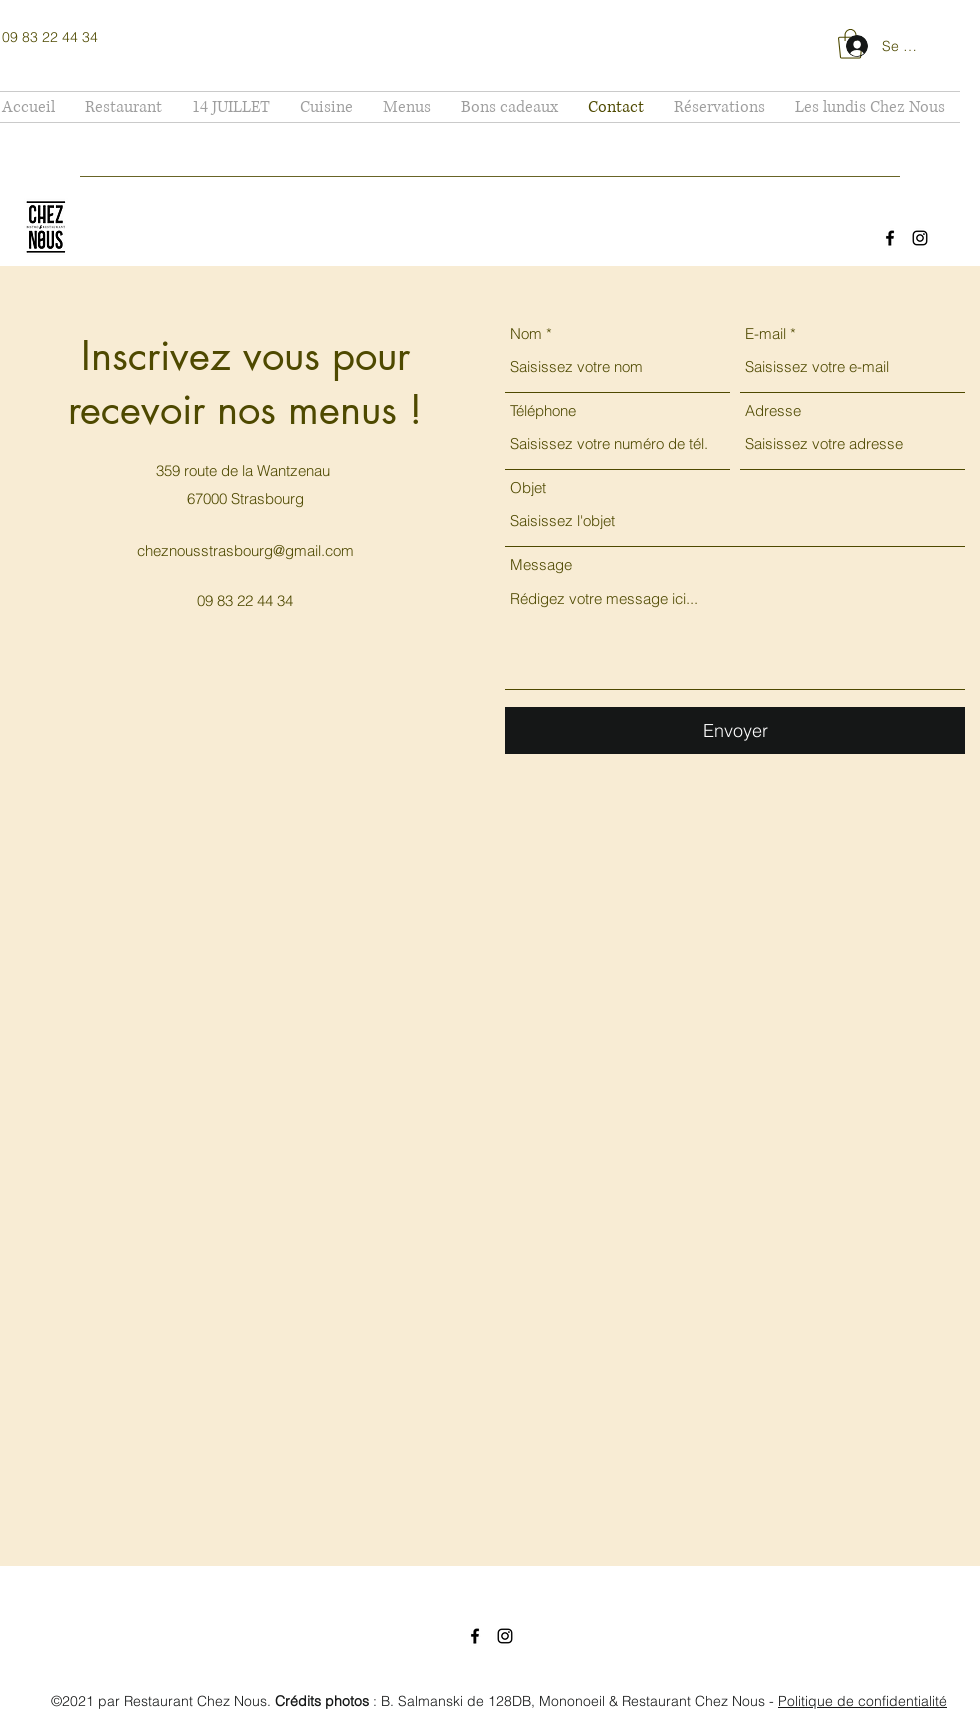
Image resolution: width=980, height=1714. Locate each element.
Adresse (773, 410)
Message (541, 564)
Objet (528, 487)
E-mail (765, 333)
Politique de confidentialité (862, 1701)
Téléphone (543, 410)
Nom (526, 333)
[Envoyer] (735, 730)
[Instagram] (920, 238)
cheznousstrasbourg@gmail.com (245, 550)
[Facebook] (890, 238)
